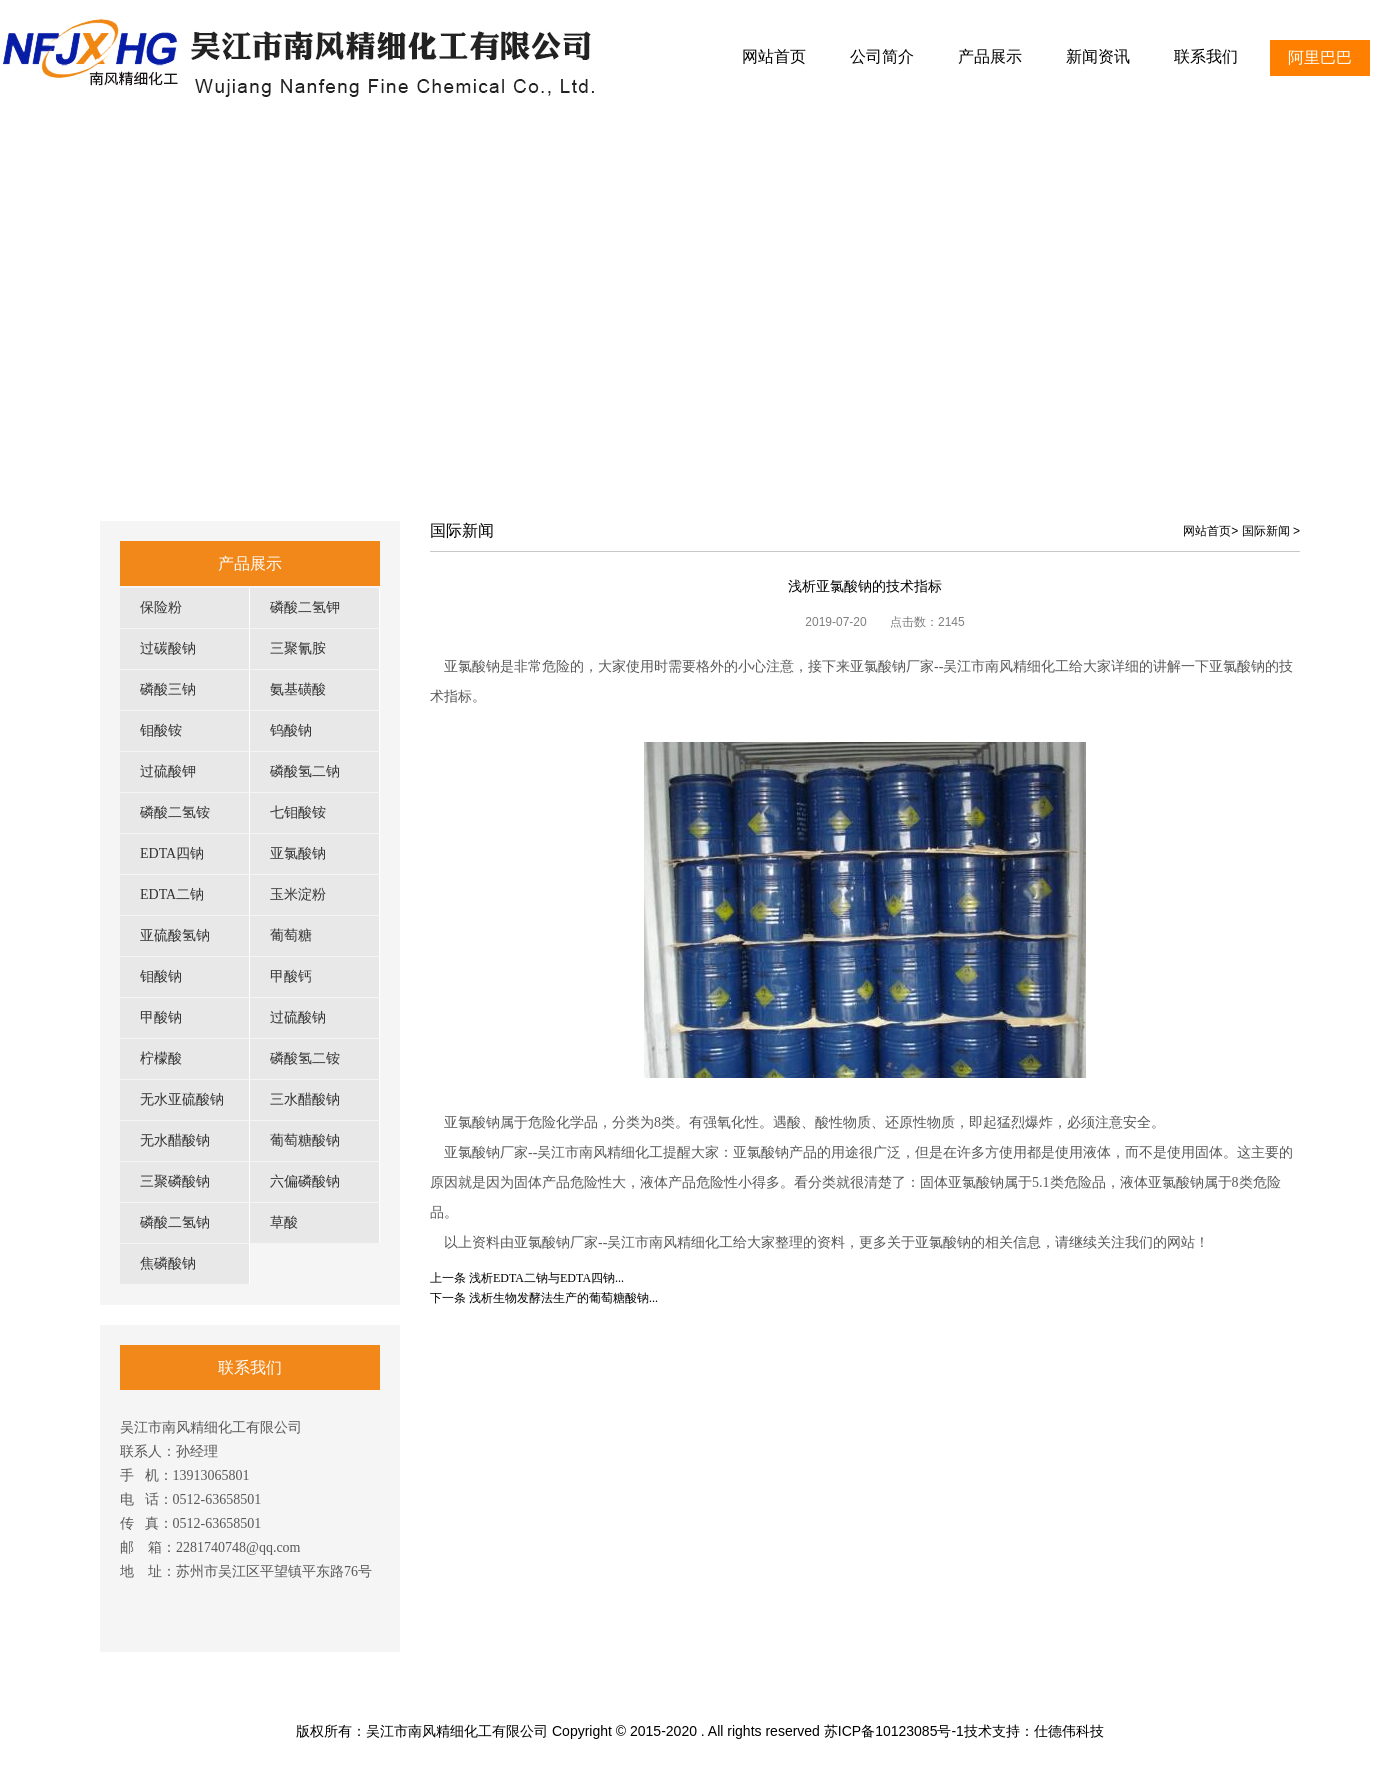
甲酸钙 (291, 976)
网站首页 (1207, 531)
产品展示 (250, 563)
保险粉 (161, 607)
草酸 (284, 1222)
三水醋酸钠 (305, 1099)
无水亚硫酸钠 (182, 1099)
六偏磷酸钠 (305, 1181)
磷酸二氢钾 (305, 607)
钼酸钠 (161, 976)
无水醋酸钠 (175, 1140)
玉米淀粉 (298, 894)
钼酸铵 (161, 730)
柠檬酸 (161, 1058)
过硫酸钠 (298, 1017)
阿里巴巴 (1320, 57)
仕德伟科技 (1069, 1731)
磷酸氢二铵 (305, 1058)
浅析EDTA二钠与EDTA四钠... (546, 1278)
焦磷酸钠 (168, 1263)
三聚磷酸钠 (175, 1181)
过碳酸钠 (168, 648)
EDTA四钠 (172, 853)
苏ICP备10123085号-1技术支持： (929, 1731)
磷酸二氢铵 (175, 812)
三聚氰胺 (298, 648)
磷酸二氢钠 (175, 1222)
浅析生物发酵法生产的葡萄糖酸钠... (563, 1298)
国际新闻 (1266, 531)
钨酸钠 (291, 730)
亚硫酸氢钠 (175, 935)
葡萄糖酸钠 (305, 1140)
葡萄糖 (291, 935)
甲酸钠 (161, 1017)
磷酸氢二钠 (305, 771)
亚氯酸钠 (298, 853)
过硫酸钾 (168, 771)
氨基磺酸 (298, 689)
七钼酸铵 (298, 812)
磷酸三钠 (168, 689)
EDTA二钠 (172, 894)
